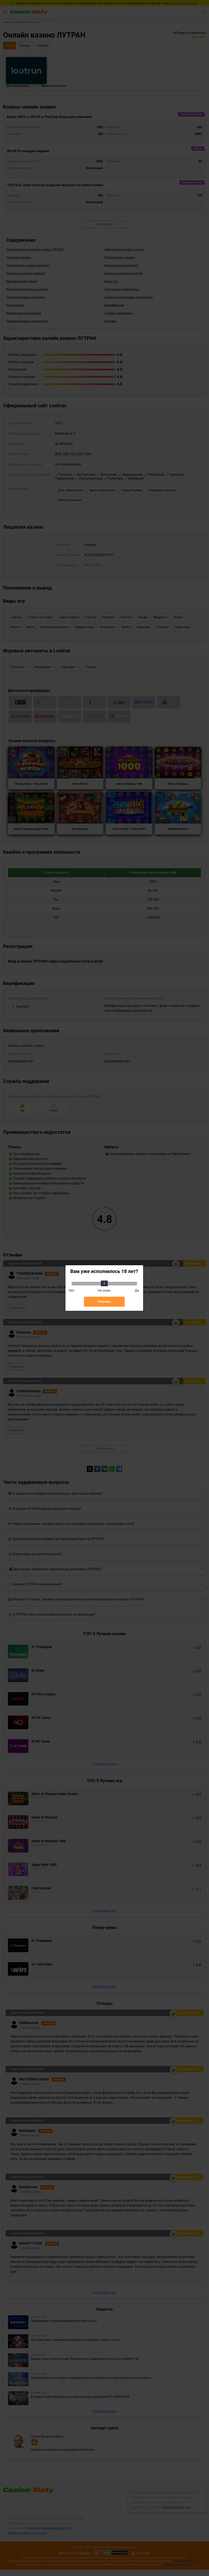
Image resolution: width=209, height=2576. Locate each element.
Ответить (104, 1301)
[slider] (104, 1283)
